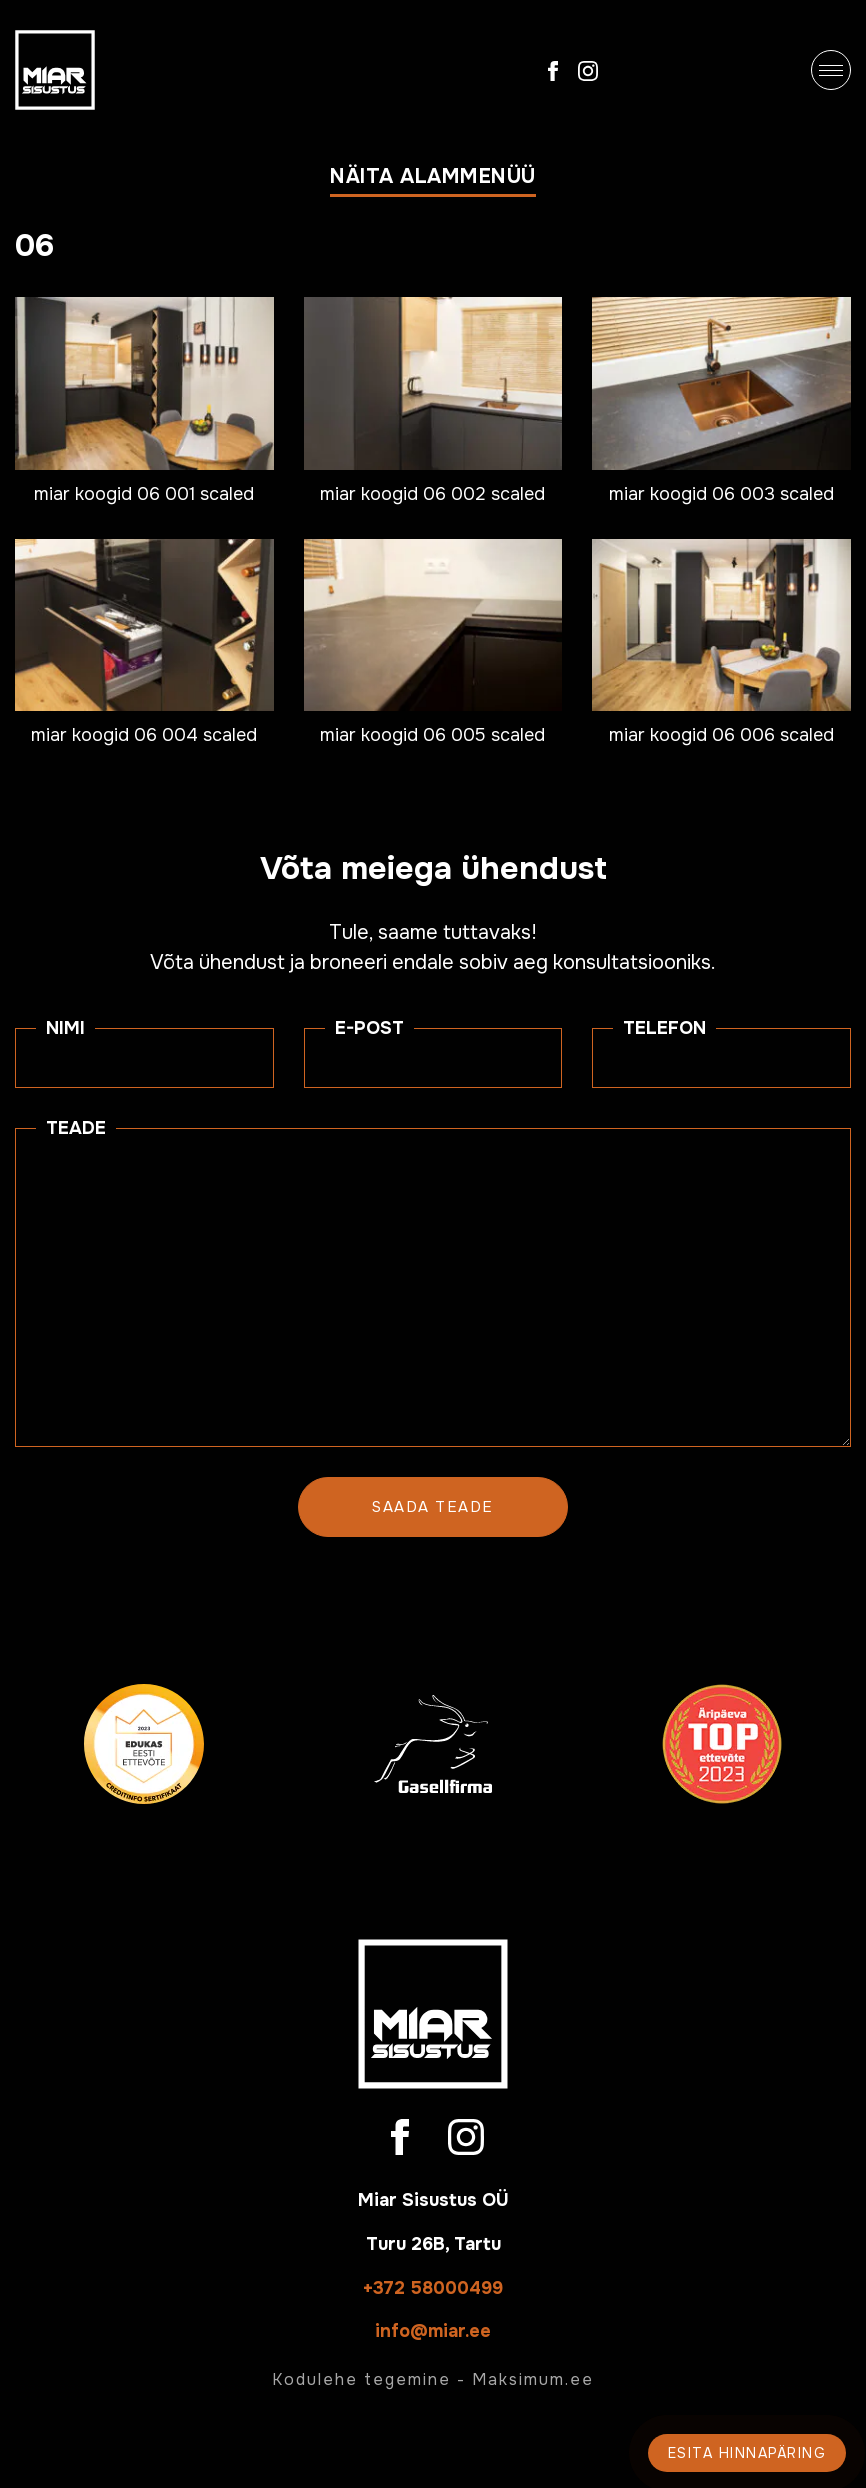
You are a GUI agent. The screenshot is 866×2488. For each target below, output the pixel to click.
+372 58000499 (433, 2288)
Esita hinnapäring (747, 2453)
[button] (433, 181)
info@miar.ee (433, 2331)
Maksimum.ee (533, 2379)
